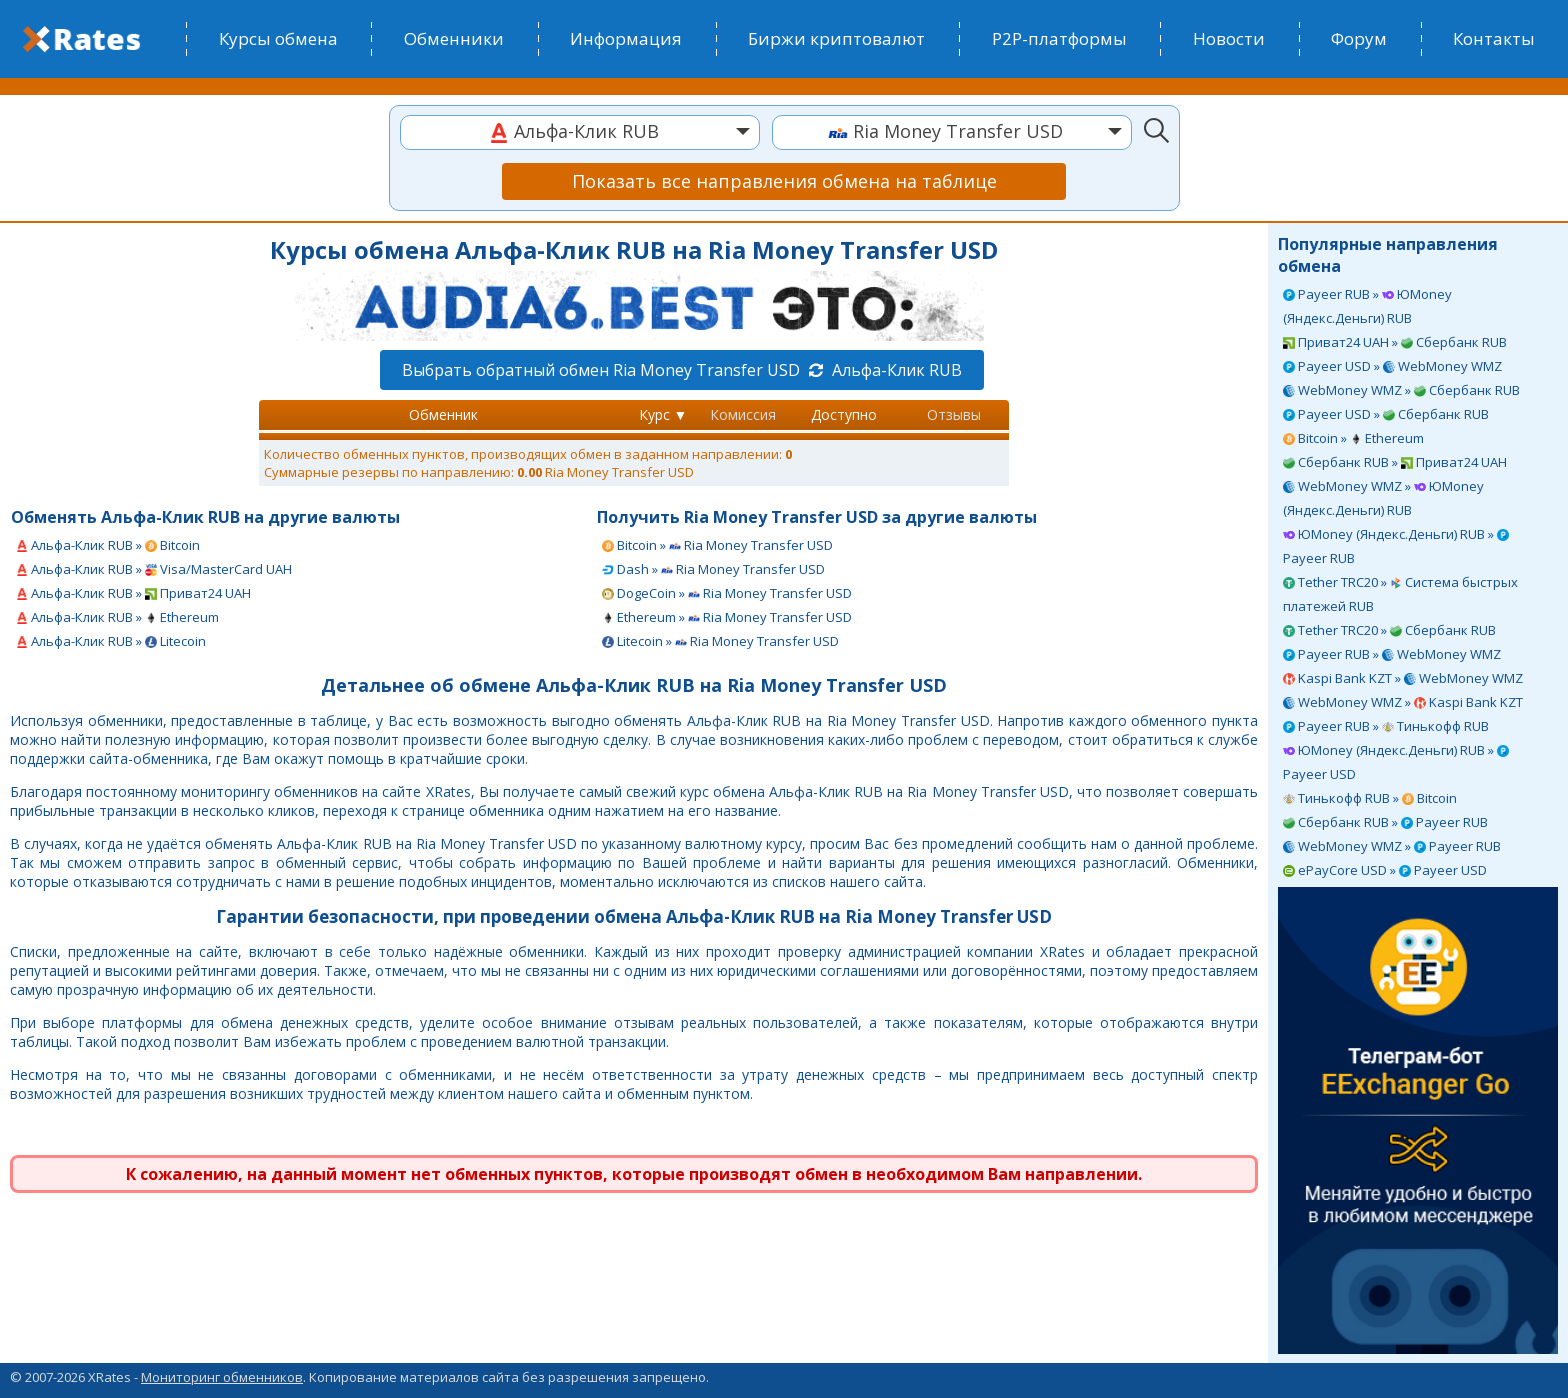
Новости (1229, 38)
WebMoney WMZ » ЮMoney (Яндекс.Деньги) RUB (1383, 498)
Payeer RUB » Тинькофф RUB (1386, 726)
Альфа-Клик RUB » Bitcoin (108, 545)
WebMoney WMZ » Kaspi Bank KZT (1403, 702)
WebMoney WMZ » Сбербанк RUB (1401, 390)
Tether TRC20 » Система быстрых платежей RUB (1400, 594)
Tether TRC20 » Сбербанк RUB (1389, 630)
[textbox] (580, 131)
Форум (1359, 38)
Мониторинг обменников (222, 1377)
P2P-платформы (1059, 38)
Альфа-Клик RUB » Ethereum (117, 617)
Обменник (443, 414)
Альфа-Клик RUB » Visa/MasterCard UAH (154, 569)
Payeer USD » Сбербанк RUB (1386, 414)
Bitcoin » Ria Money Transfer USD (717, 545)
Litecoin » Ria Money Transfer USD (720, 641)
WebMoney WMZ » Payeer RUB (1392, 846)
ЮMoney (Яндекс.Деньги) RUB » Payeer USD (1396, 762)
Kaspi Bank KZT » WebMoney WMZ (1403, 678)
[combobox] (580, 132)
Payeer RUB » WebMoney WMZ (1392, 654)
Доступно (844, 414)
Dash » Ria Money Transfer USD (713, 569)
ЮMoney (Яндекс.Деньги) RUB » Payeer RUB (1396, 546)
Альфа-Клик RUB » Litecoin (111, 641)
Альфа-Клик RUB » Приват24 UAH (133, 593)
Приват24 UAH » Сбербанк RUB (1395, 342)
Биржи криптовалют (836, 38)
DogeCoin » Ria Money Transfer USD (727, 593)
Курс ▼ (663, 414)
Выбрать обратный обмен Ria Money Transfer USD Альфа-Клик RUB (682, 370)
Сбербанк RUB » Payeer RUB (1385, 822)
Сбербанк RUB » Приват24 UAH (1395, 462)
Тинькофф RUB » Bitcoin (1370, 798)
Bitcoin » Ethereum (1353, 438)
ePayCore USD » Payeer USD (1385, 870)
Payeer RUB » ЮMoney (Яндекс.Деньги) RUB (1367, 306)
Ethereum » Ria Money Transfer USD (727, 617)
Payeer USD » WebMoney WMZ (1392, 366)
